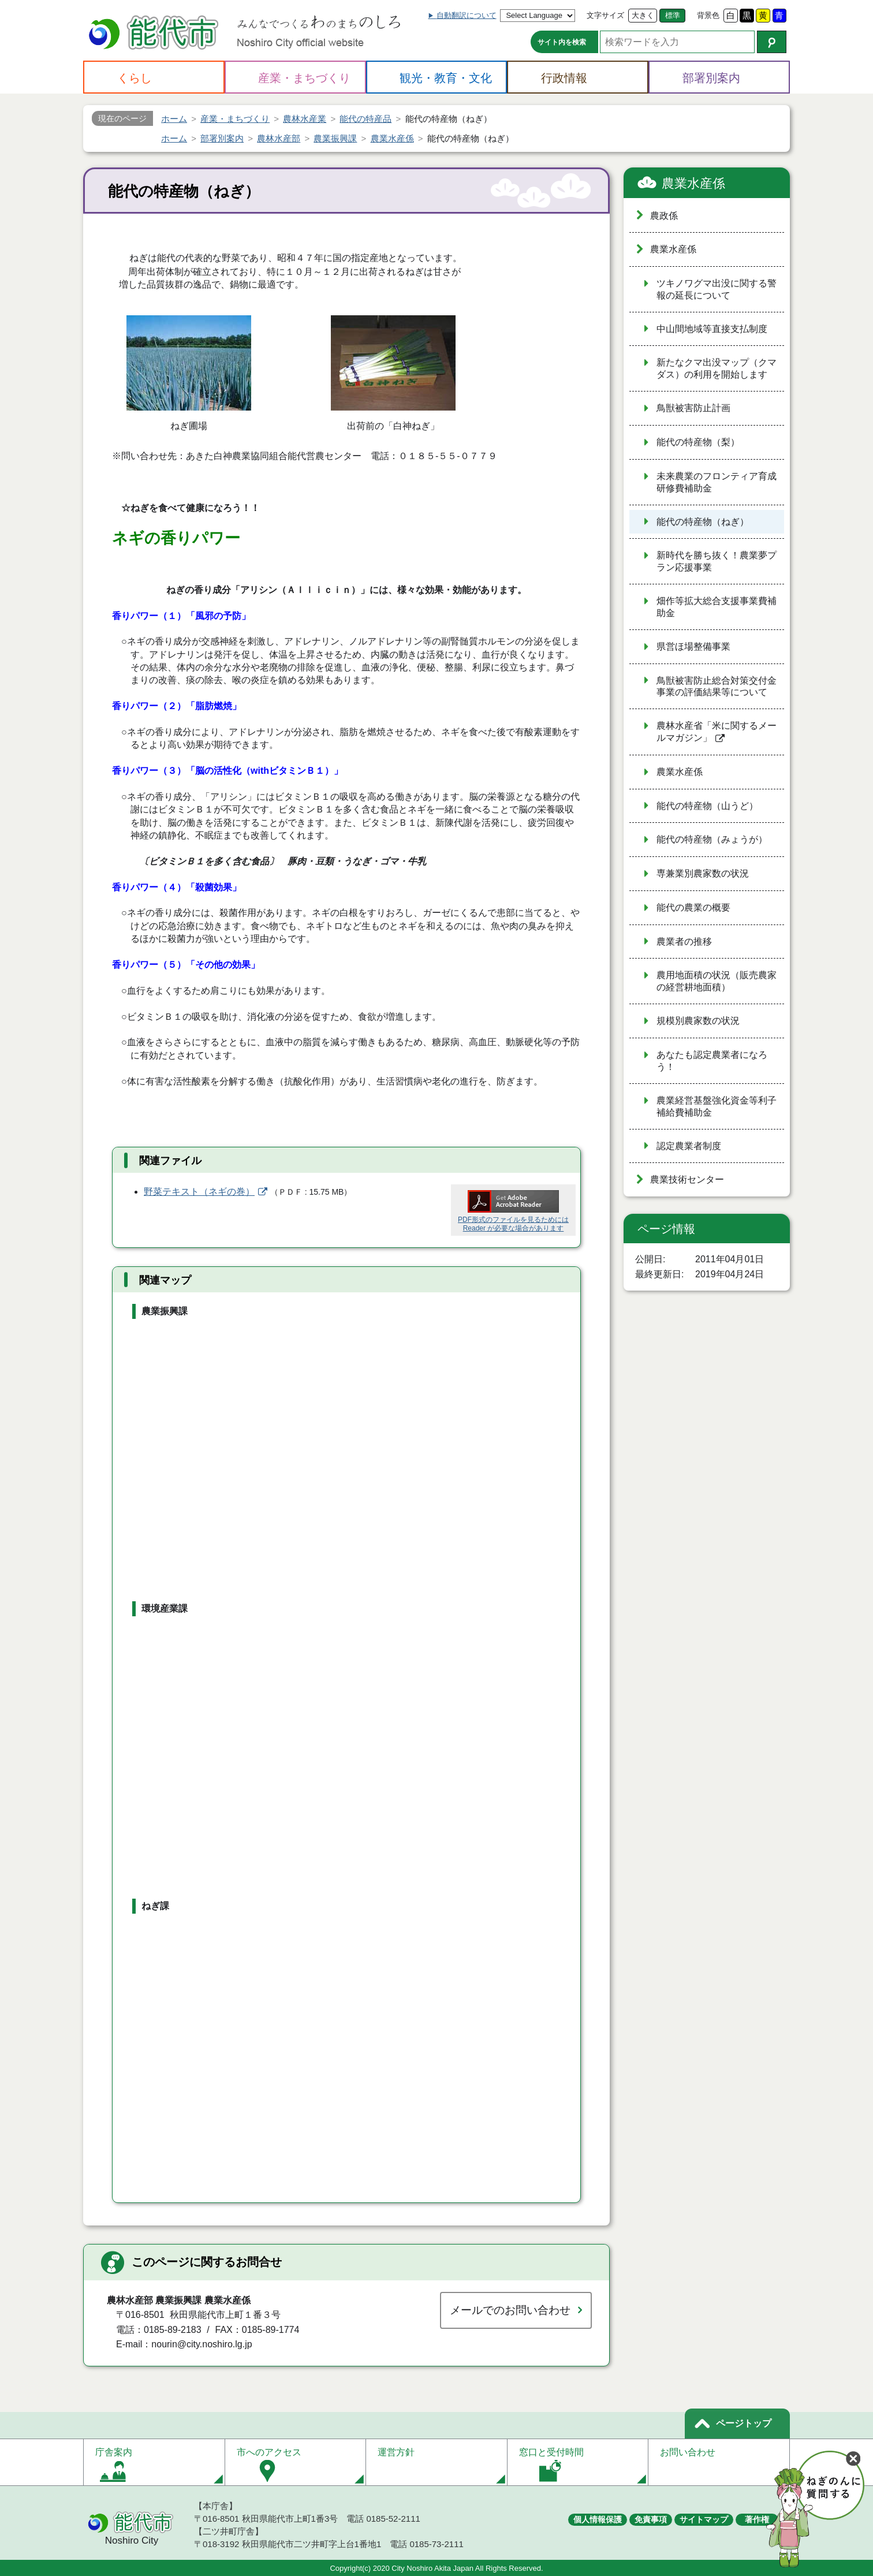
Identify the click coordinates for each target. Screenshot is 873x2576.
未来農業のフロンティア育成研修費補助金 (716, 482)
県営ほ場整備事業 (693, 646)
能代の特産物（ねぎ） (702, 522)
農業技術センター (687, 1179)
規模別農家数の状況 (698, 1021)
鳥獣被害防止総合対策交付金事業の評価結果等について (716, 687)
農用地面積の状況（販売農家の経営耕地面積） (716, 981)
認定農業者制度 (688, 1146)
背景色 (708, 15)
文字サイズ (605, 15)
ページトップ (743, 2423)
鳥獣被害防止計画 (693, 408)
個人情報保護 (597, 2519)
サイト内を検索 (562, 42)
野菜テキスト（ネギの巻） (199, 1191)
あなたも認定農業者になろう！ (711, 1061)
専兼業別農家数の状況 (702, 873)
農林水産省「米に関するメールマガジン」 (716, 732)
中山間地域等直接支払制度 (711, 329)
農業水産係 (693, 183)
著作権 (757, 2519)
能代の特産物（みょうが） (711, 839)
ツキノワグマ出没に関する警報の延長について (716, 289)
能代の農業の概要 (693, 907)
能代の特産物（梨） (698, 442)
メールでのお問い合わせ (510, 2310)
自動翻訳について (466, 15)
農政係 (664, 216)
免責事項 (651, 2519)
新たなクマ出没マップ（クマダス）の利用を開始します (716, 368)
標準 (672, 15)
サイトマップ (704, 2519)
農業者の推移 (684, 941)
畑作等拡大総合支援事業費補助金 (716, 607)
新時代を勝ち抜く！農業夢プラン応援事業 (716, 561)
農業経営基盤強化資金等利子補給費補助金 (716, 1106)
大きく (643, 15)
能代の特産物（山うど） (707, 806)
